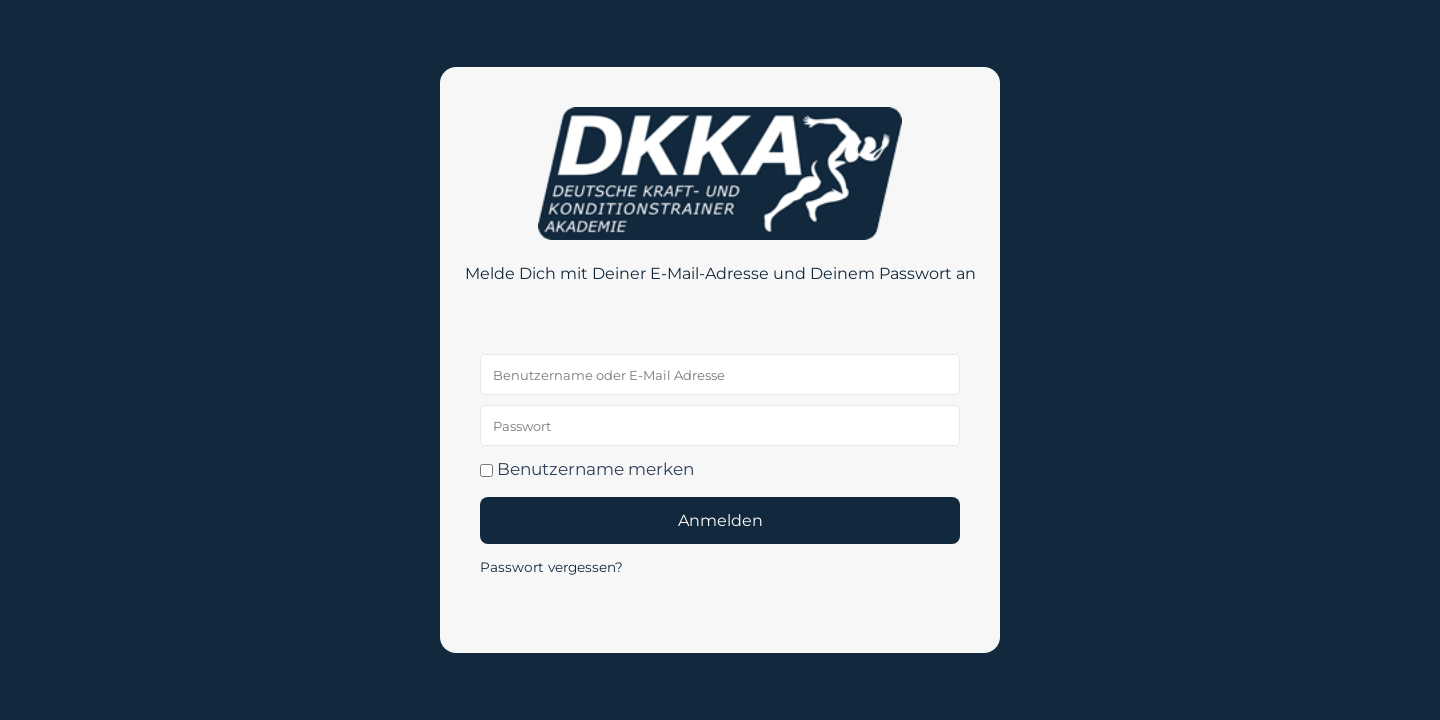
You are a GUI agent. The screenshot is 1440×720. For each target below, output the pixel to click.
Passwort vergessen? (551, 567)
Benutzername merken (587, 469)
